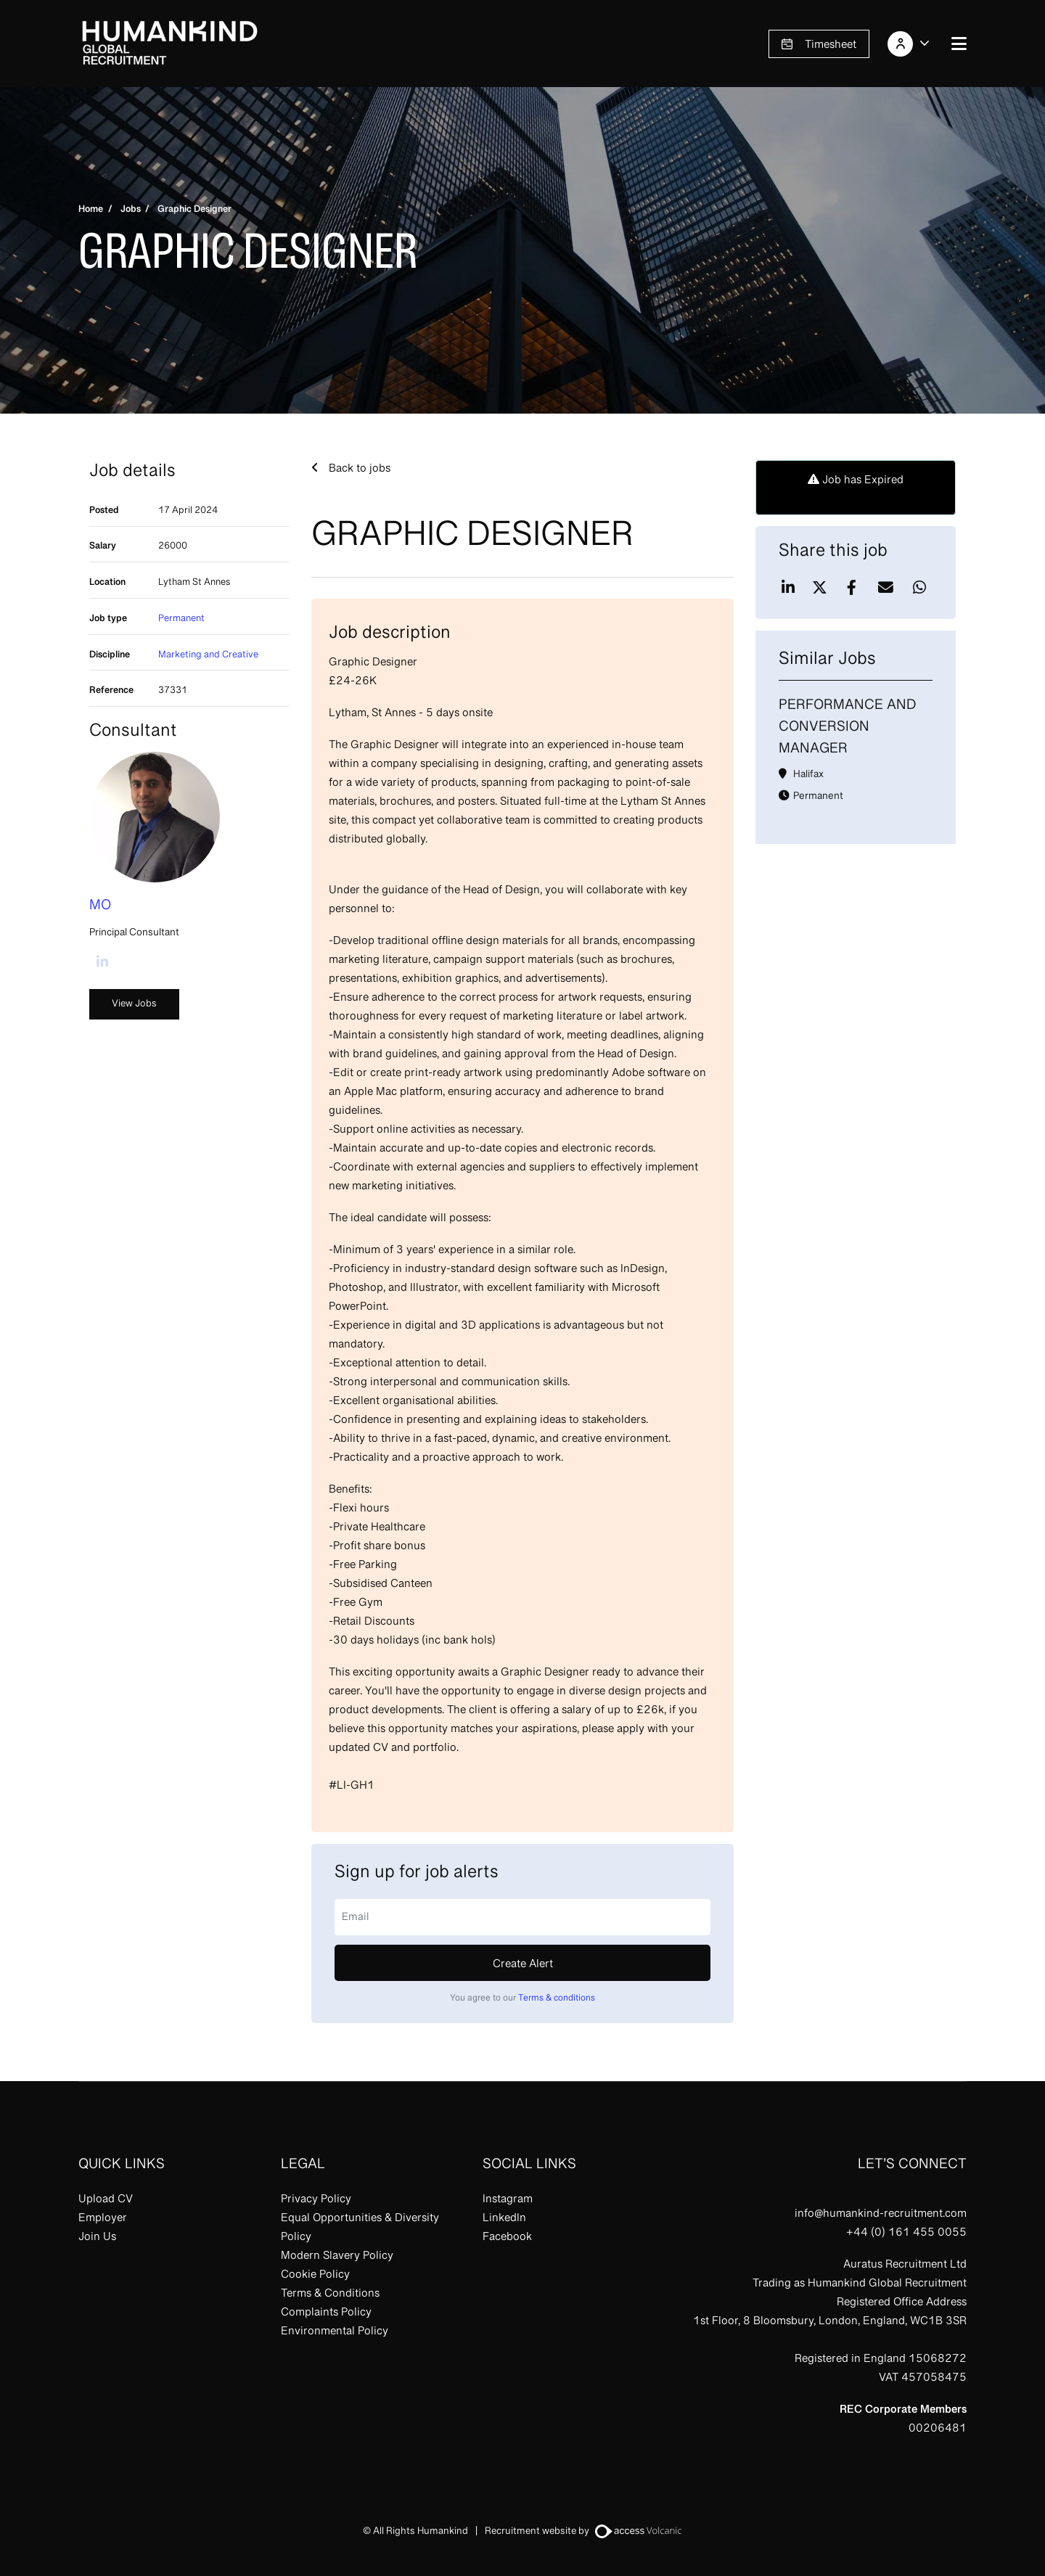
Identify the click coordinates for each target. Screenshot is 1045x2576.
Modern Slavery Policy (337, 2256)
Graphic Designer (194, 210)
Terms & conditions (556, 1998)
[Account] (910, 44)
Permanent (181, 619)
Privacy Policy (316, 2200)
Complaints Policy (326, 2313)
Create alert (523, 1965)
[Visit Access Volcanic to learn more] (638, 2532)
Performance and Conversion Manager (848, 728)
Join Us (97, 2237)
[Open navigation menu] (959, 43)
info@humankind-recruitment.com (881, 2214)
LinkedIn (504, 2219)
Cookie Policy (315, 2275)
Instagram (508, 2200)
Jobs (130, 210)
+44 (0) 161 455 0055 (906, 2233)
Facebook (507, 2237)
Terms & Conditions (330, 2294)
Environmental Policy (334, 2332)
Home (90, 210)
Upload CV (105, 2200)
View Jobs (134, 1004)
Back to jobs (358, 469)
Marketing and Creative (208, 655)
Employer (102, 2219)
